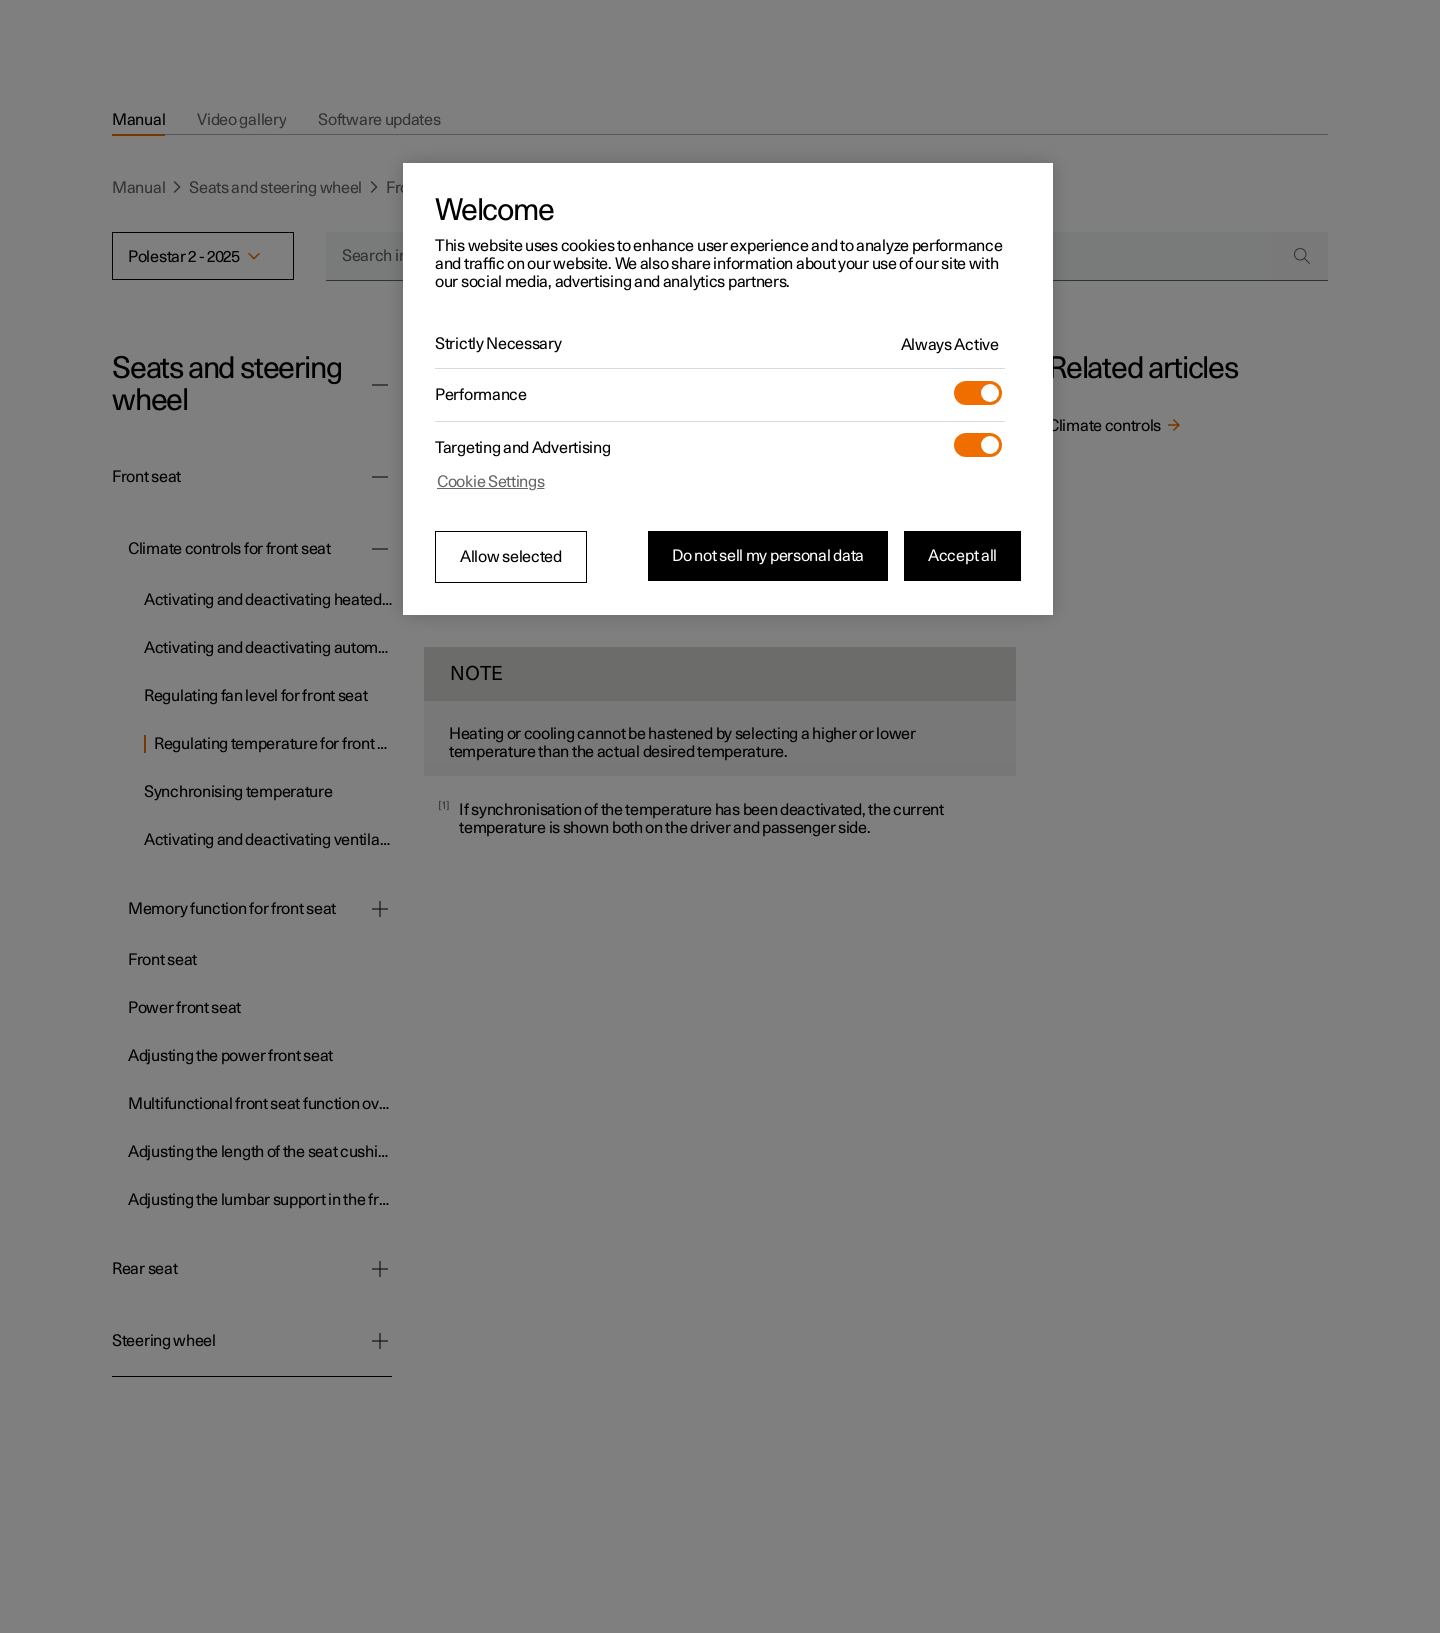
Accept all (962, 556)
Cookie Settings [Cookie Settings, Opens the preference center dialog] (491, 482)
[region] (728, 389)
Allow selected (511, 557)
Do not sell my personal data (768, 556)
